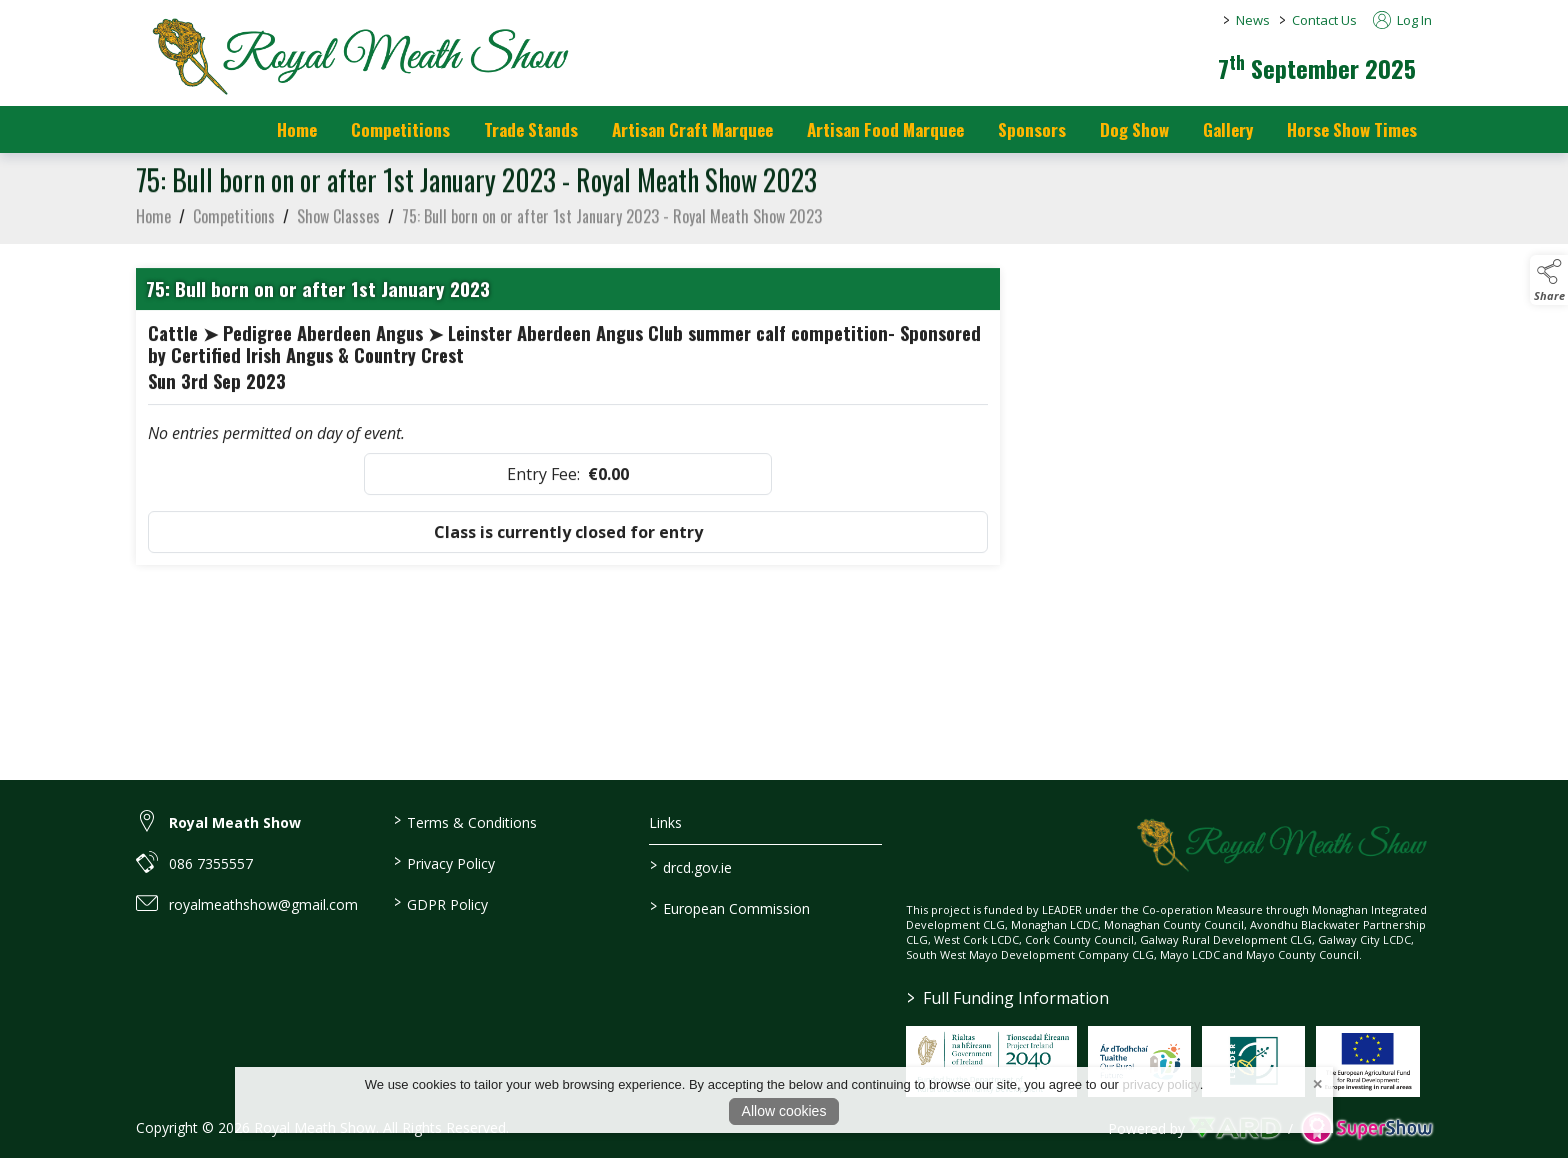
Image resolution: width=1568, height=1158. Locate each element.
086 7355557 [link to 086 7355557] (211, 863)
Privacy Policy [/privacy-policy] (443, 862)
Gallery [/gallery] (1228, 129)
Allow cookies (784, 1111)
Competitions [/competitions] (400, 129)
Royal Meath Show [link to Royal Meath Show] (235, 822)
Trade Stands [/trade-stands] (531, 129)
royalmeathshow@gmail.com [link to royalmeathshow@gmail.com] (263, 904)
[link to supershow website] (1366, 1128)
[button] (1549, 280)
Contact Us (1324, 20)
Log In (1402, 20)
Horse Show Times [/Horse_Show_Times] (1352, 129)
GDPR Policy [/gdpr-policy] (440, 903)
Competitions (234, 220)
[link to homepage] (356, 55)
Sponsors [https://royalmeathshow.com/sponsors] (1032, 129)
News (1253, 20)
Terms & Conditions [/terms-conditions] (464, 821)
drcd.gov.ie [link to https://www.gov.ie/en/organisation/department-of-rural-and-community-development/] (691, 866)
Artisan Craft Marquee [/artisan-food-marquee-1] (692, 129)
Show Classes (338, 220)
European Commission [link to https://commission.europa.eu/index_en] (730, 907)
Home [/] (297, 129)
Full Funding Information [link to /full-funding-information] (1008, 998)
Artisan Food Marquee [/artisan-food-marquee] (885, 129)
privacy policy (1161, 1084)
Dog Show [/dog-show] (1134, 129)
